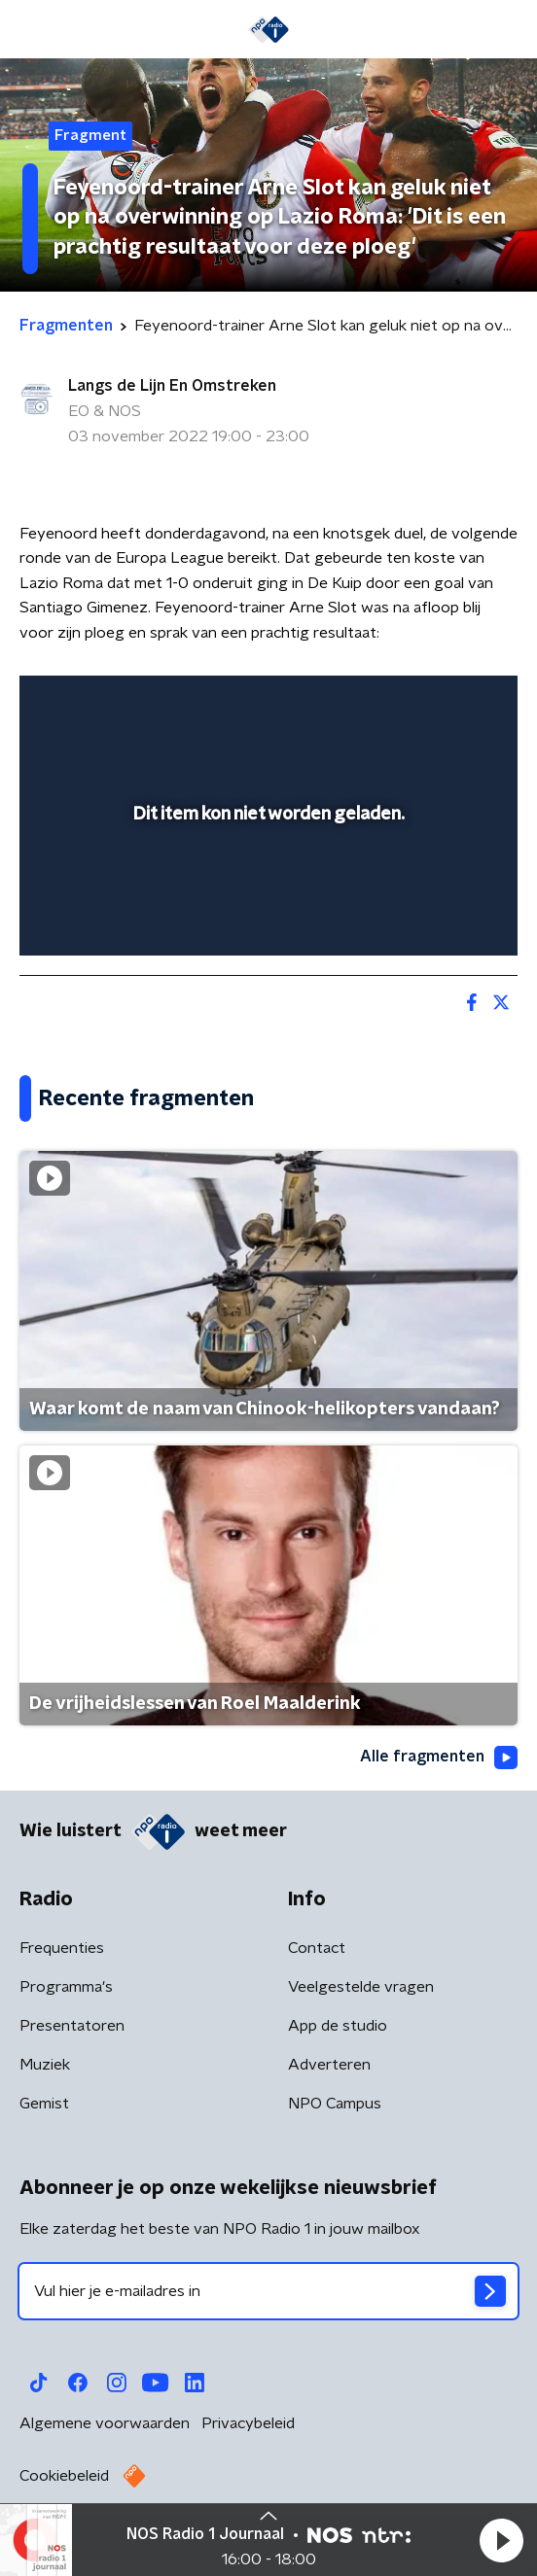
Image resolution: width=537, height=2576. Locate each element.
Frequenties (61, 1948)
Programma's (66, 1987)
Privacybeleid (248, 2423)
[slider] (265, 920)
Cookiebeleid (64, 2476)
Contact (316, 1948)
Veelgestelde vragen (361, 1987)
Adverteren (329, 2064)
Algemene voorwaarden (104, 2423)
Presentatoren (72, 2026)
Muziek (44, 2064)
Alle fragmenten (439, 1757)
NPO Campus (334, 2103)
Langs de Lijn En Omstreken (172, 386)
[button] (501, 2540)
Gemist (44, 2103)
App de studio (337, 2026)
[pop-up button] (412, 702)
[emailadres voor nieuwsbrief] (268, 2291)
